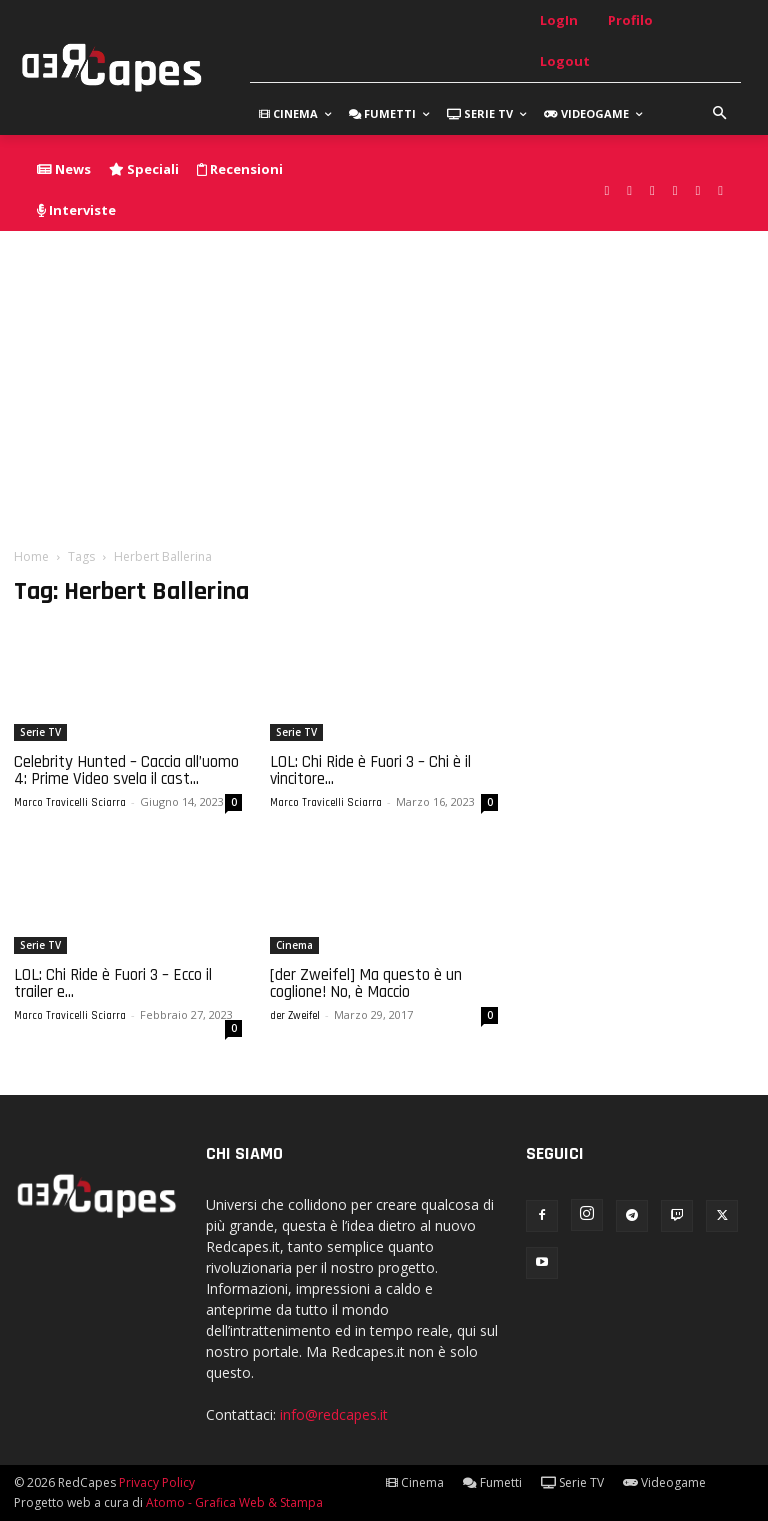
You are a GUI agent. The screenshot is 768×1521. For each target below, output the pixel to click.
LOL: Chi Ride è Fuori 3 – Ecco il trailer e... (113, 983)
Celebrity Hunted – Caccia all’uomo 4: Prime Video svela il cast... (126, 770)
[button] (720, 114)
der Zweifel (295, 1016)
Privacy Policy (157, 1482)
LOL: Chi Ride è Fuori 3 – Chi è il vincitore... (370, 770)
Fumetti (492, 1482)
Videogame (664, 1482)
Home (31, 556)
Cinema (294, 945)
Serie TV (40, 732)
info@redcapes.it (334, 1414)
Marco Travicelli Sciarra (70, 803)
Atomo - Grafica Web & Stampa (234, 1502)
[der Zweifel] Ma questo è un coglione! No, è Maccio (366, 983)
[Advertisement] (384, 381)
